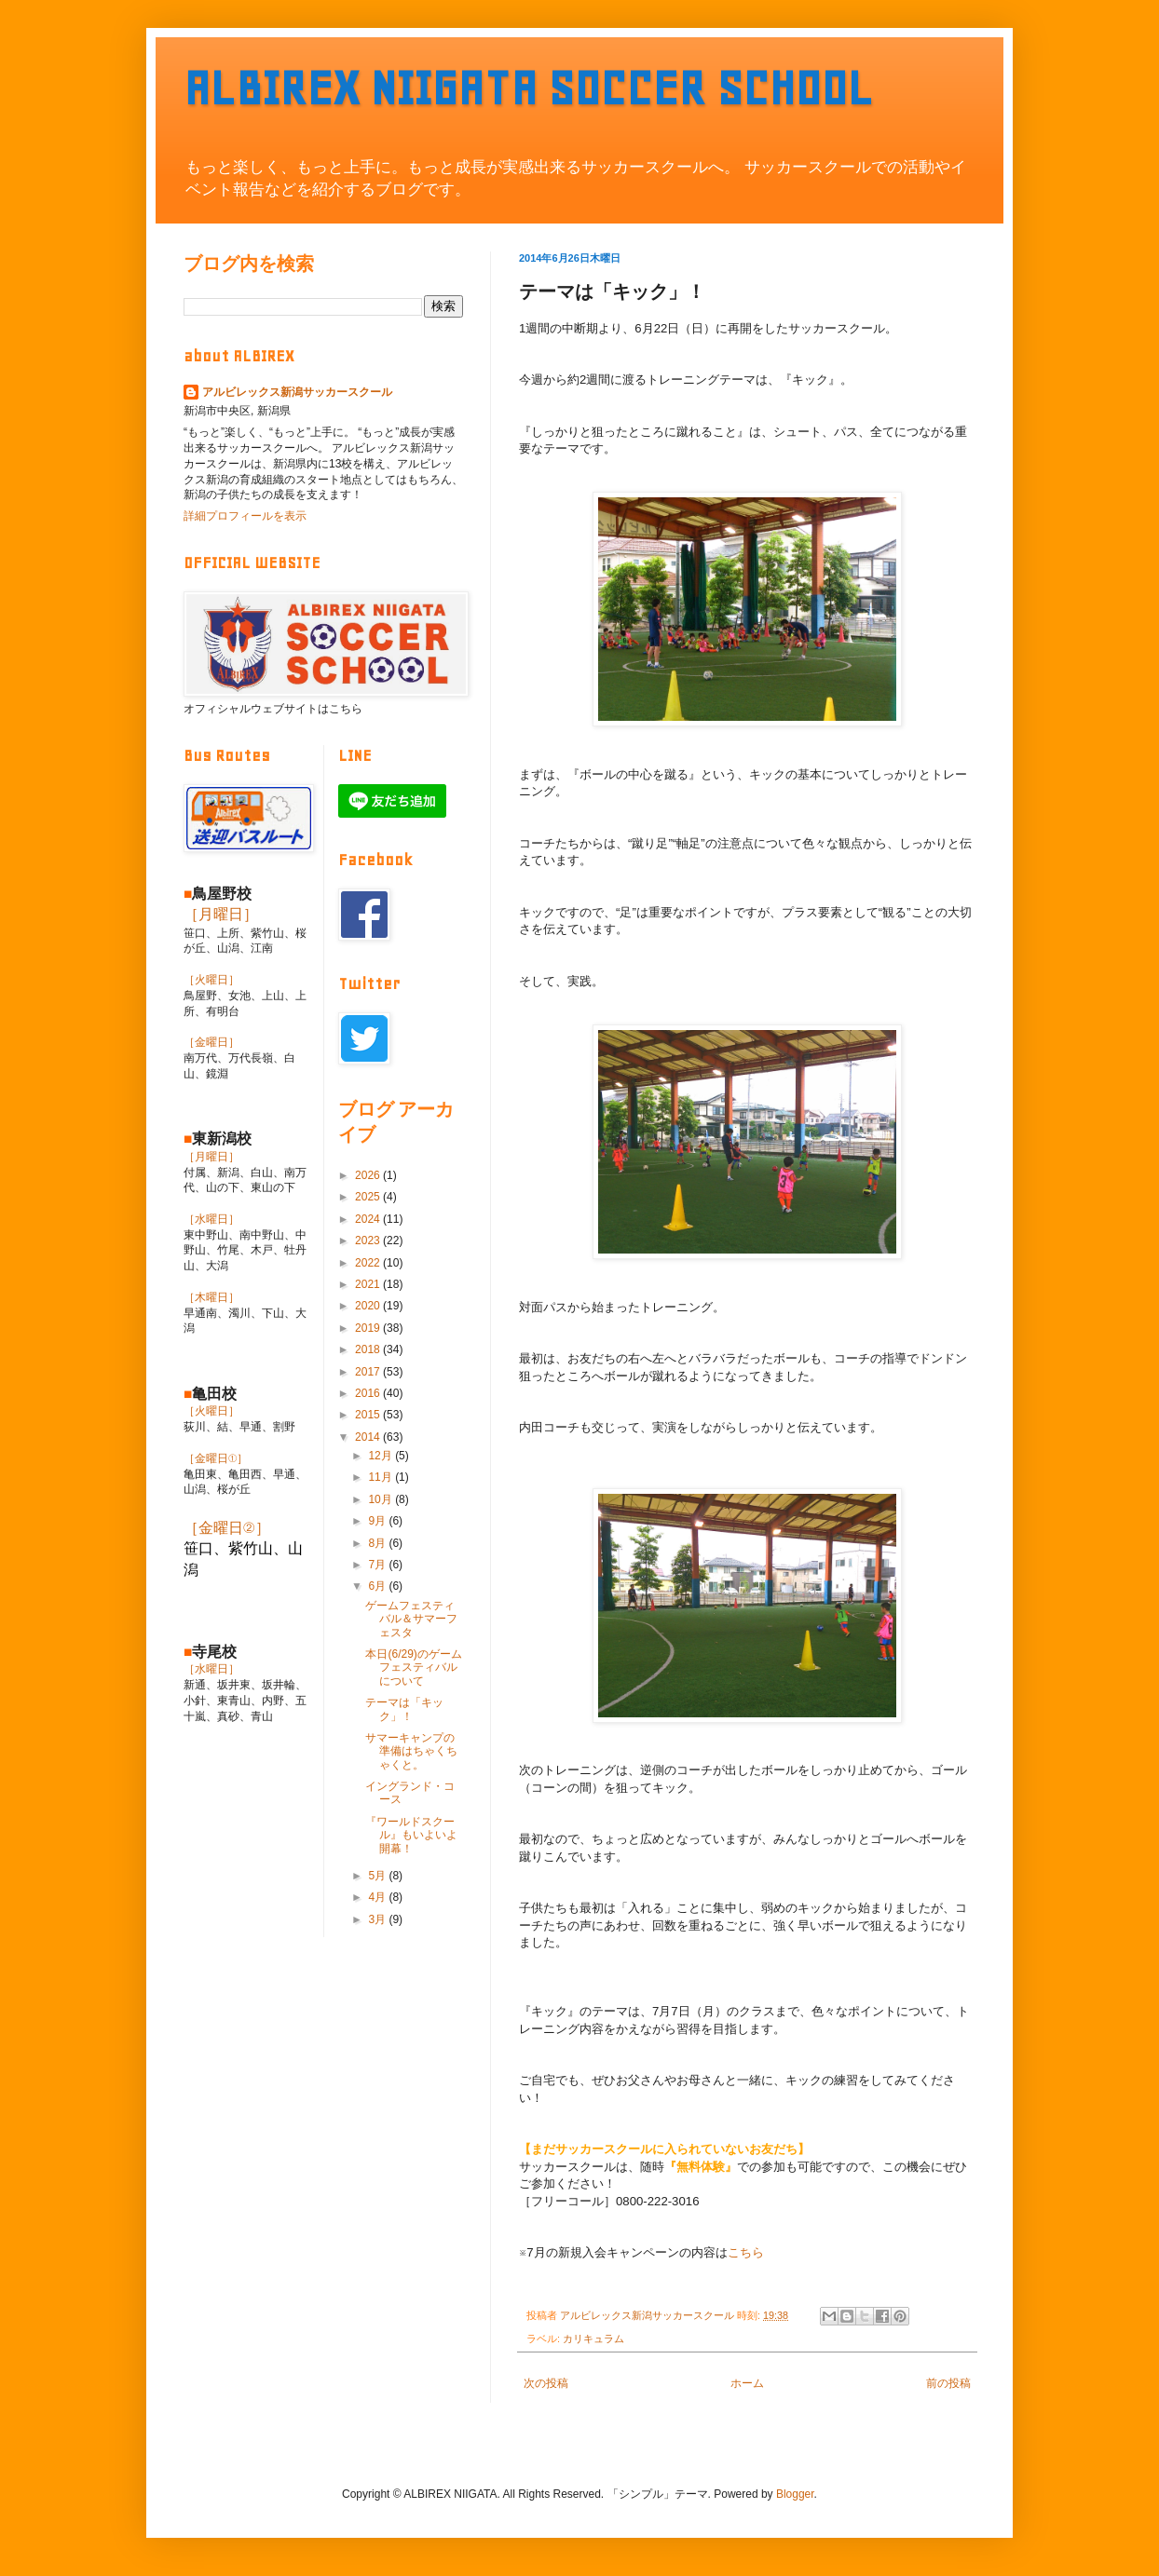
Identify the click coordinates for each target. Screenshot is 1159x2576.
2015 (369, 1414)
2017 (369, 1371)
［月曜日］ (221, 914)
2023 (369, 1240)
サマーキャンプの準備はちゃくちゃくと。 (411, 1751)
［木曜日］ (211, 1297)
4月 (378, 1897)
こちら (746, 2252)
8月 (378, 1543)
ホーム (747, 2383)
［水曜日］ (211, 1219)
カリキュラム (593, 2338)
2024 (369, 1219)
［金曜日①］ (216, 1458)
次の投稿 (546, 2383)
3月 (378, 1919)
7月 (378, 1564)
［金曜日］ (211, 1042)
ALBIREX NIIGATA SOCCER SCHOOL (528, 88)
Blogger (795, 2494)
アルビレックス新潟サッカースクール (297, 392)
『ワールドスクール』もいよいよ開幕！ (411, 1835)
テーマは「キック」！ (404, 1709)
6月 (378, 1586)
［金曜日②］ (227, 1528)
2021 (369, 1284)
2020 (369, 1305)
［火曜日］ (211, 979)
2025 (369, 1196)
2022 (369, 1262)
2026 (369, 1175)
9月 (378, 1520)
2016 (369, 1393)
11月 (381, 1477)
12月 (381, 1455)
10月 (381, 1499)
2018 (369, 1349)
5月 (378, 1875)
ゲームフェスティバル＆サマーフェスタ (411, 1619)
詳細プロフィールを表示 (245, 515)
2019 (369, 1328)
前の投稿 (948, 2383)
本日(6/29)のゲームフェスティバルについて (413, 1667)
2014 (369, 1437)
